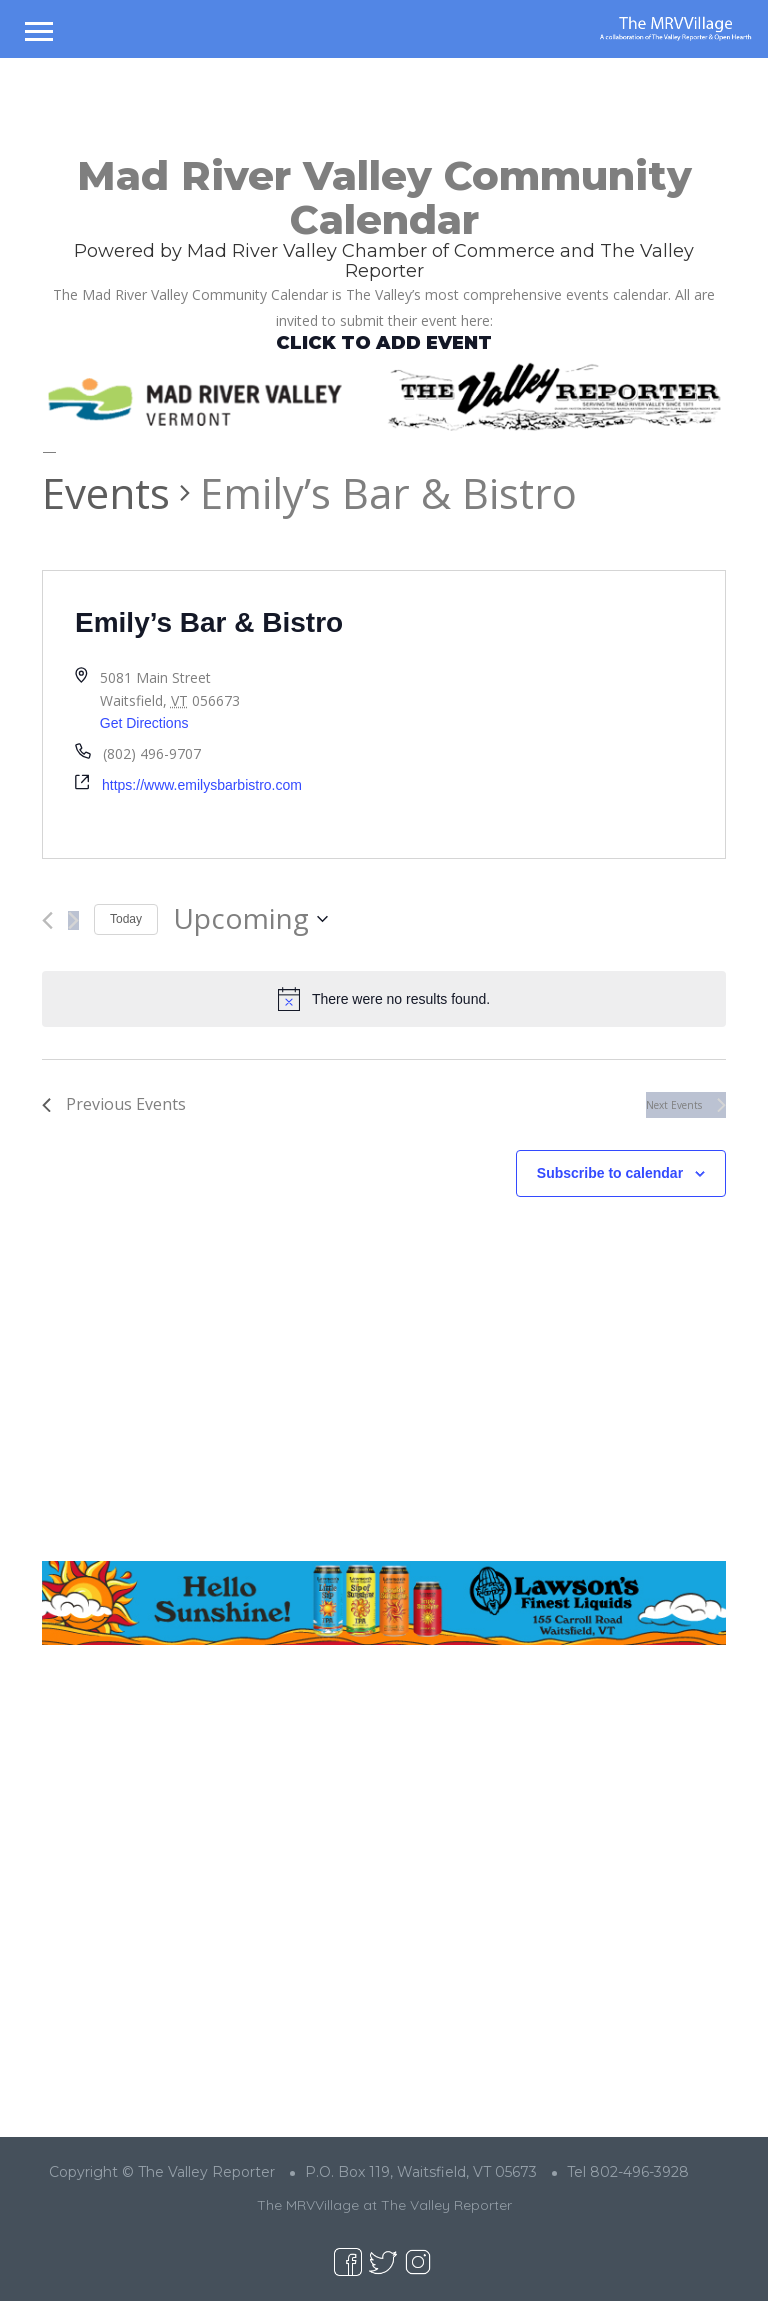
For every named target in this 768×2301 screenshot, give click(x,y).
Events (106, 492)
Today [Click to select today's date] (126, 919)
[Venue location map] (554, 714)
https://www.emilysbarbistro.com (202, 785)
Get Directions (144, 723)
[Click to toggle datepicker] (250, 919)
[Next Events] (73, 920)
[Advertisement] (384, 1395)
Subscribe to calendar (610, 1173)
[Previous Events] (47, 920)
